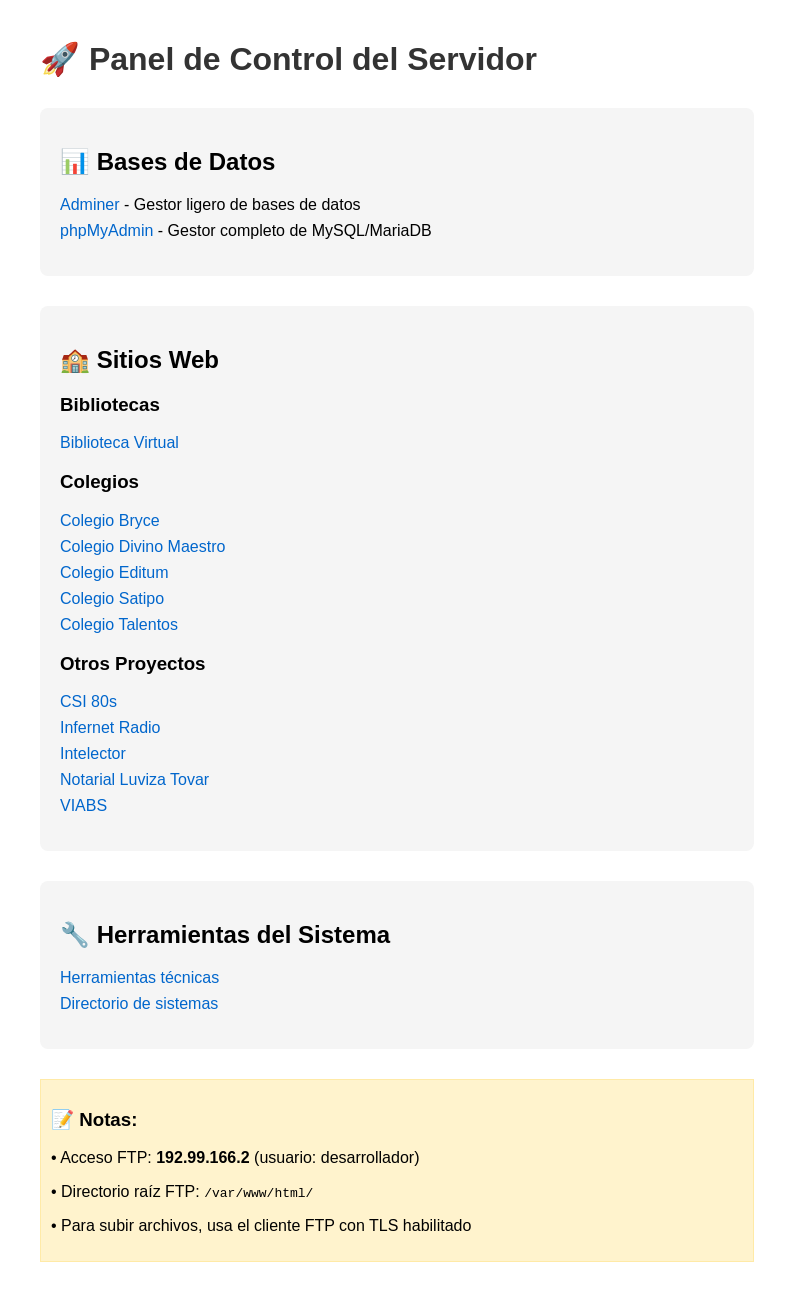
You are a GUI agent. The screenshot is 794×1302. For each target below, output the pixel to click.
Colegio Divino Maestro (142, 546)
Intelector (93, 753)
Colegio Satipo (112, 598)
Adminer (90, 204)
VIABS (83, 805)
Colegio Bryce (110, 520)
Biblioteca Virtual (119, 442)
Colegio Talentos (119, 624)
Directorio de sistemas (139, 1003)
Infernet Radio (110, 727)
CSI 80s (88, 701)
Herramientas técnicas (139, 977)
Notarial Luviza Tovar (134, 779)
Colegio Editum (114, 572)
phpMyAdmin (106, 230)
